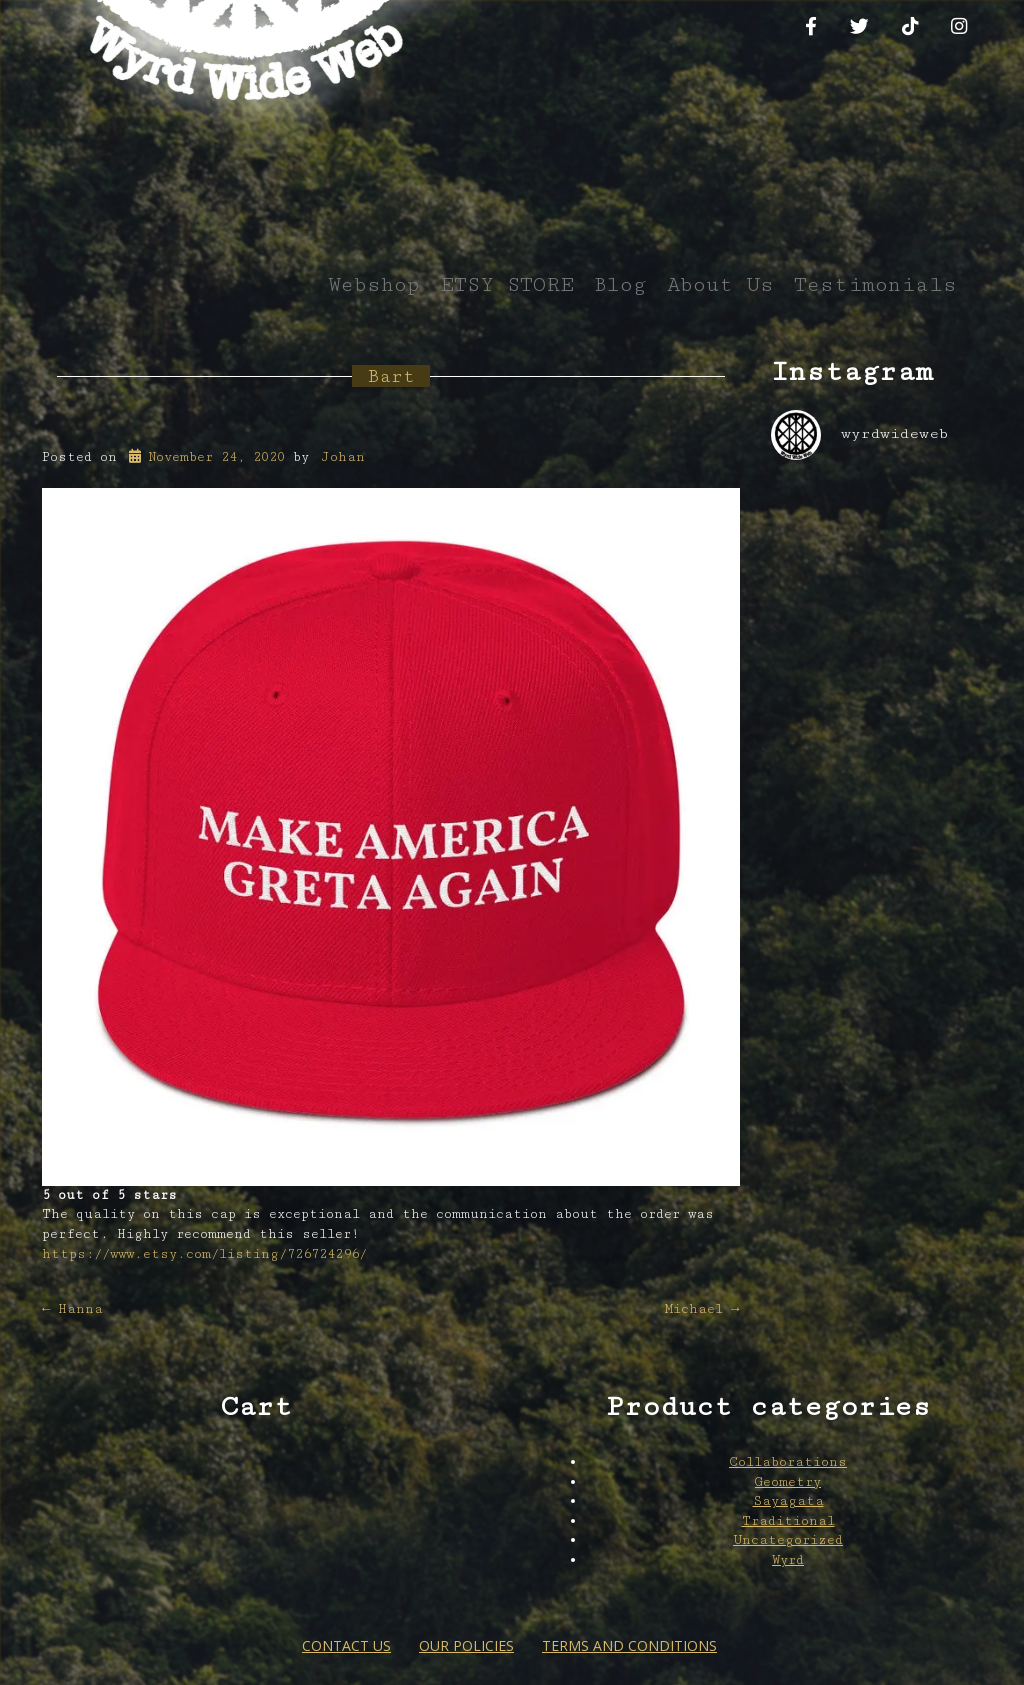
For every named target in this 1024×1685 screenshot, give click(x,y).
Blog (620, 285)
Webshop (374, 285)
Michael (702, 1309)
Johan (343, 457)
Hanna (72, 1309)
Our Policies (466, 1645)
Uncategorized (788, 1540)
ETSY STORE (507, 285)
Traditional (788, 1521)
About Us (720, 285)
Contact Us (346, 1645)
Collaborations (788, 1462)
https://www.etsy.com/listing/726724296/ (204, 1254)
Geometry (788, 1482)
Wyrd (788, 1560)
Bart (391, 376)
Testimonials (875, 285)
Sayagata (788, 1501)
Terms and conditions (629, 1645)
